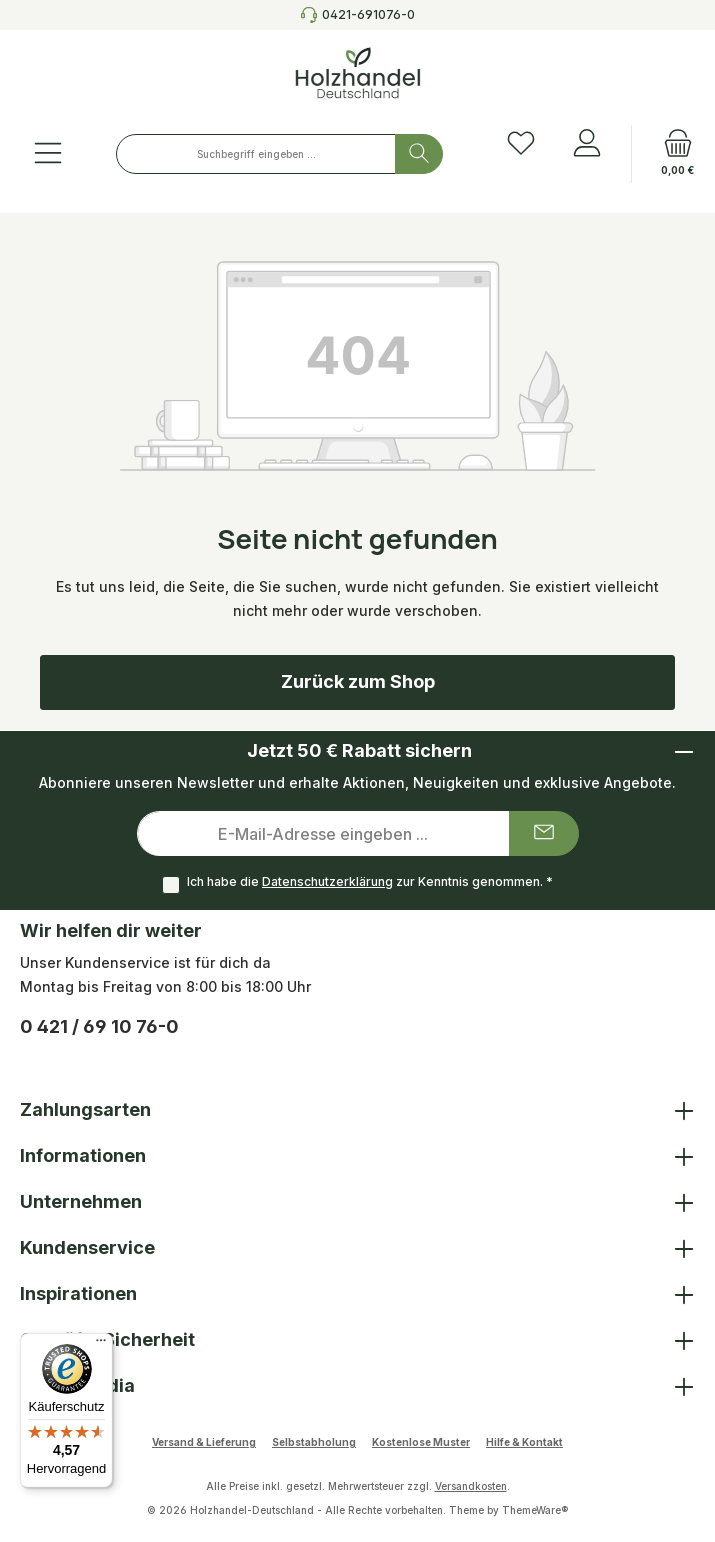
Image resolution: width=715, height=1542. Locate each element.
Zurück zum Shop (358, 681)
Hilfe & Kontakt (524, 1442)
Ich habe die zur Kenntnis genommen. (370, 881)
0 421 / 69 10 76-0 (99, 1026)
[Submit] (544, 833)
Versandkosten (471, 1486)
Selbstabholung (314, 1442)
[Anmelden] (587, 144)
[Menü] (48, 154)
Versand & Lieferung (204, 1442)
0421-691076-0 (368, 14)
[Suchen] (419, 154)
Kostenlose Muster (421, 1442)
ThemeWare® (535, 1510)
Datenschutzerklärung (327, 881)
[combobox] (256, 154)
